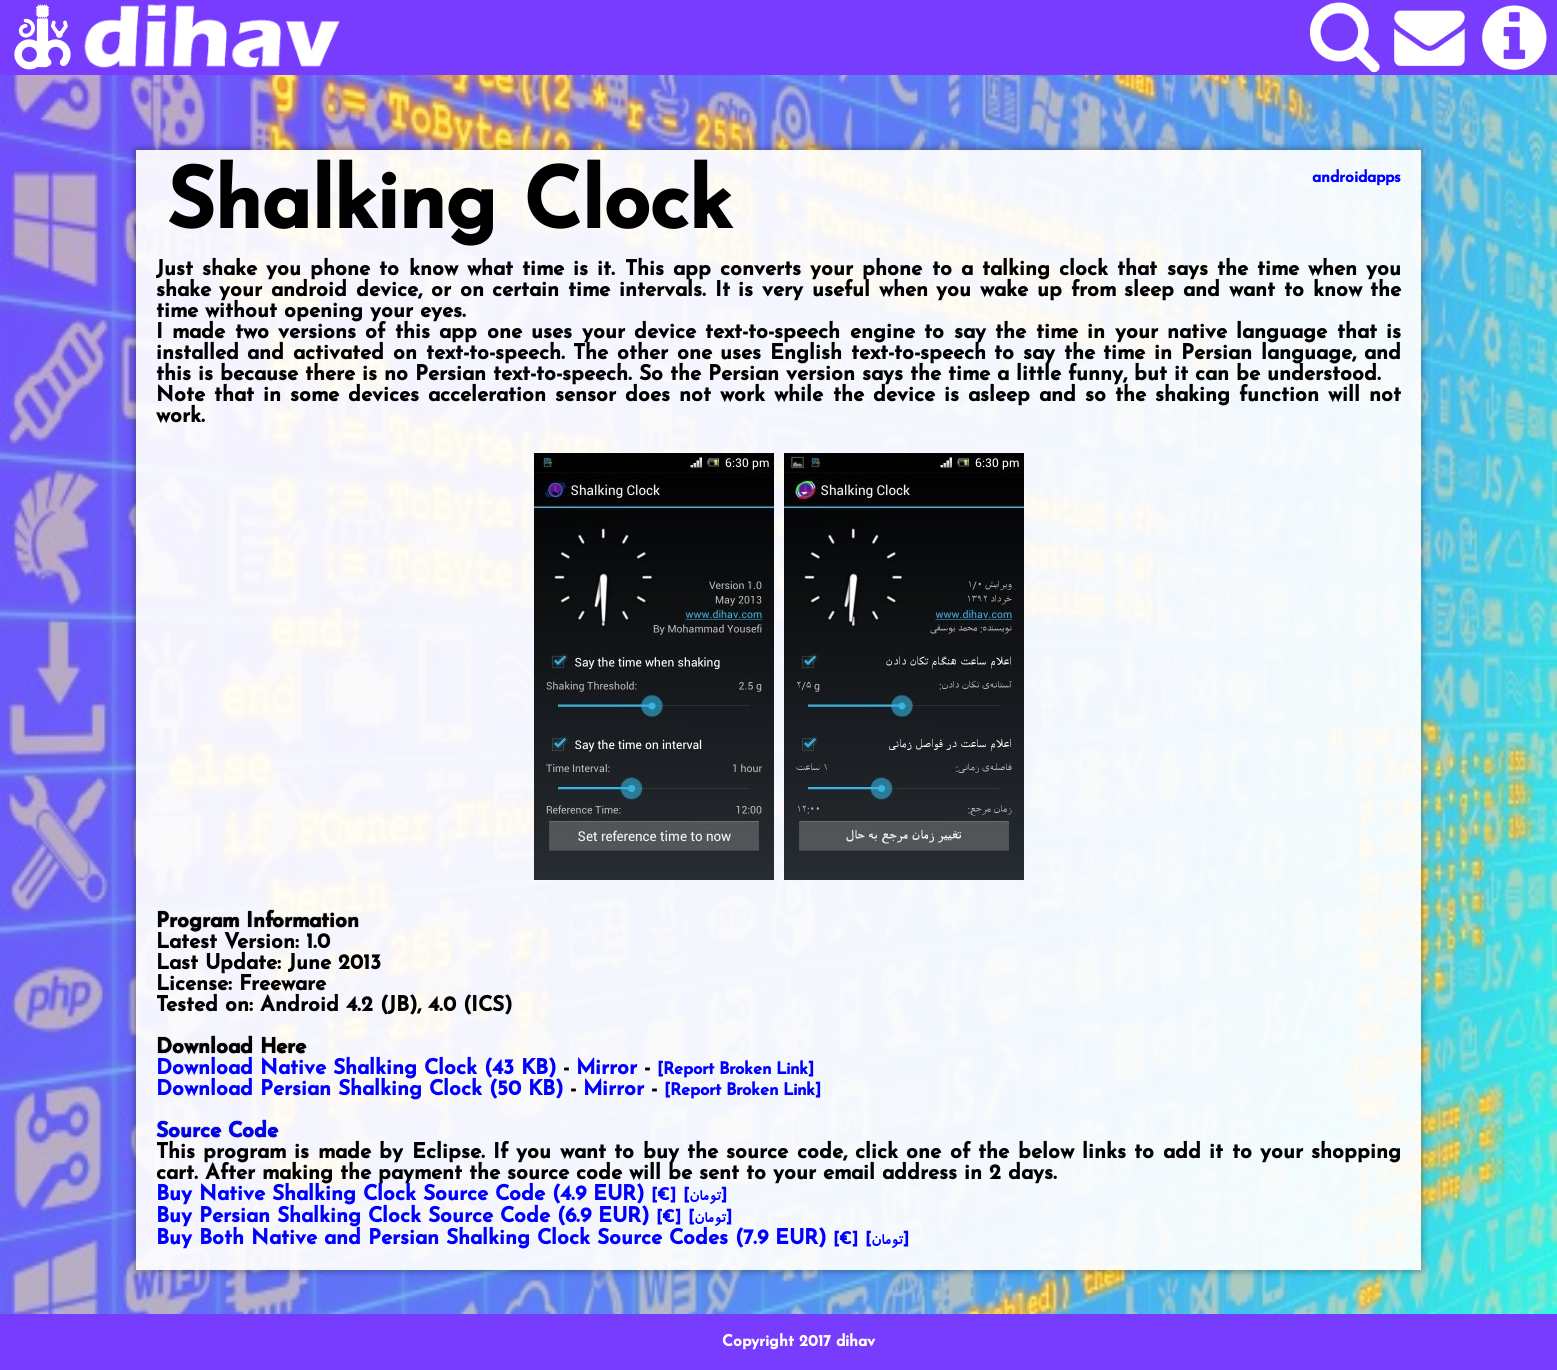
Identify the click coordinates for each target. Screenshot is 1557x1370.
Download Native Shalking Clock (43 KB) (356, 1068)
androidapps (1356, 178)
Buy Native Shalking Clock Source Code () (400, 1194)
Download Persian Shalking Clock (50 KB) (359, 1089)
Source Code (217, 1131)
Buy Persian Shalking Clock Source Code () (402, 1216)
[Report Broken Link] (735, 1070)
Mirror (606, 1068)
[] (705, 1196)
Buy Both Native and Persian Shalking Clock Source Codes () (491, 1238)
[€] (663, 1196)
